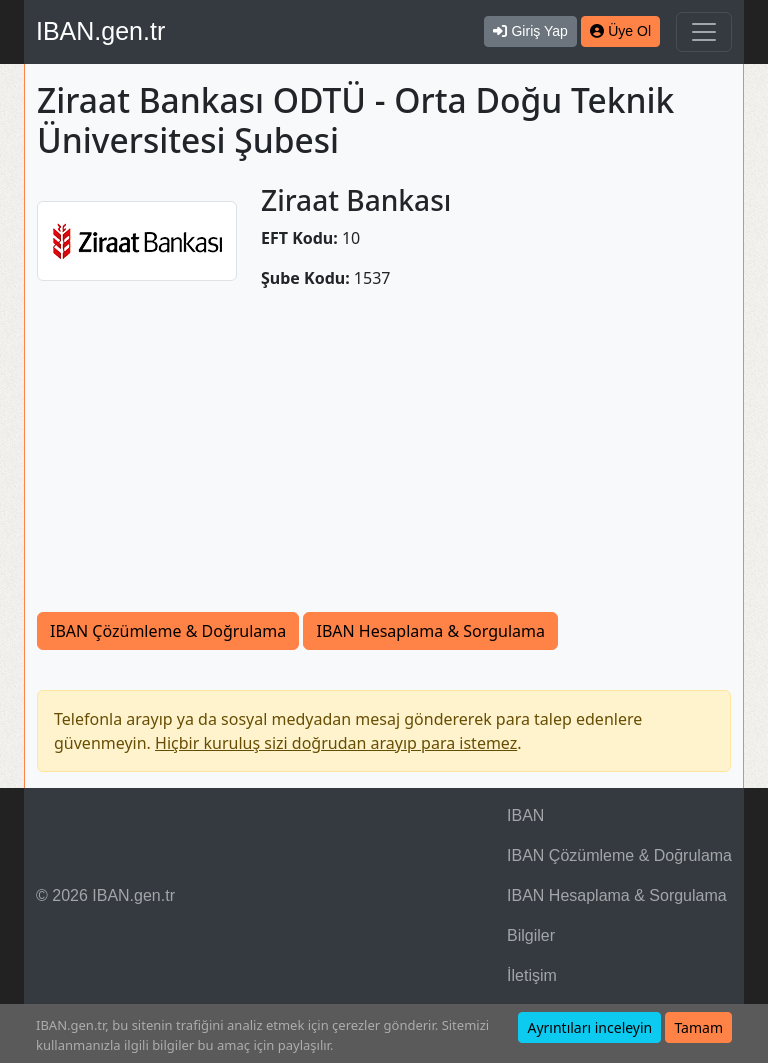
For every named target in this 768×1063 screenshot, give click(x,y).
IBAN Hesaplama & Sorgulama (430, 631)
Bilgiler (531, 935)
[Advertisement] (384, 462)
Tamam (698, 1027)
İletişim (532, 975)
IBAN (525, 815)
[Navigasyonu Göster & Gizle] (704, 32)
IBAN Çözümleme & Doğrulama (168, 631)
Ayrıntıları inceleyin (589, 1027)
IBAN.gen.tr (100, 31)
